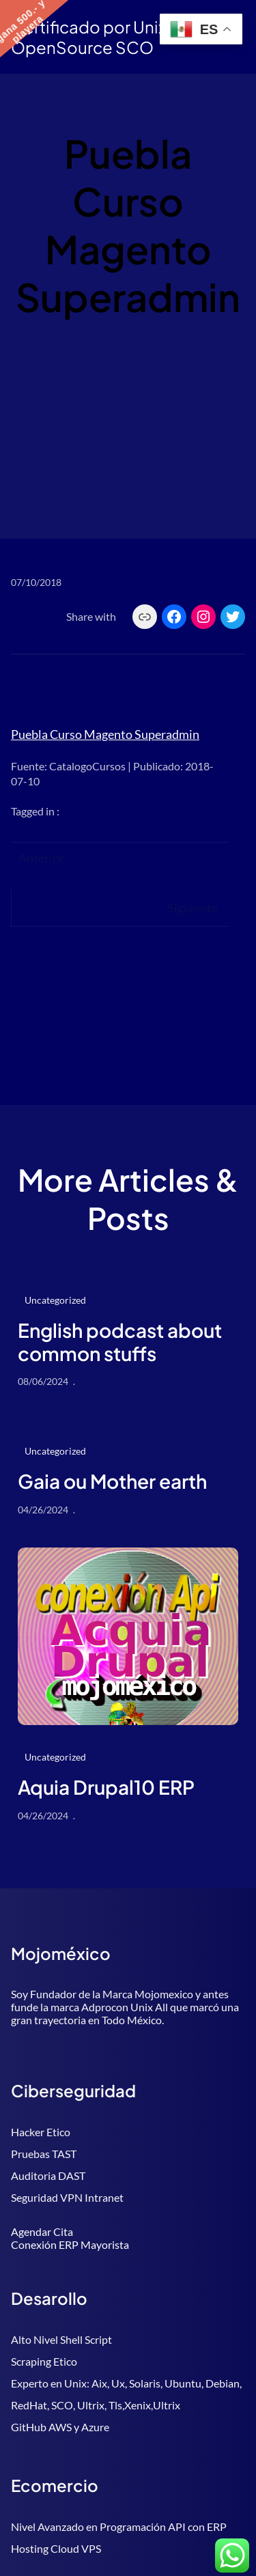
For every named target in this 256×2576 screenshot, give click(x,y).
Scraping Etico (44, 2361)
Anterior (41, 857)
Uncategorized (55, 1300)
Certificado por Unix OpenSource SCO (89, 36)
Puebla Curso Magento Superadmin (105, 734)
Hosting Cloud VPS (56, 2548)
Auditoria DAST (48, 2175)
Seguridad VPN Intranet (67, 2197)
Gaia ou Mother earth (112, 1481)
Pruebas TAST (43, 2153)
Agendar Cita (42, 2231)
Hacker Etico (40, 2131)
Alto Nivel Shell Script (61, 2339)
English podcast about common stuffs (120, 1341)
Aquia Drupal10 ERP (106, 1787)
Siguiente (192, 907)
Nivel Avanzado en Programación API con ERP (119, 2526)
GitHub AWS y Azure (60, 2426)
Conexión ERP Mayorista (70, 2244)
